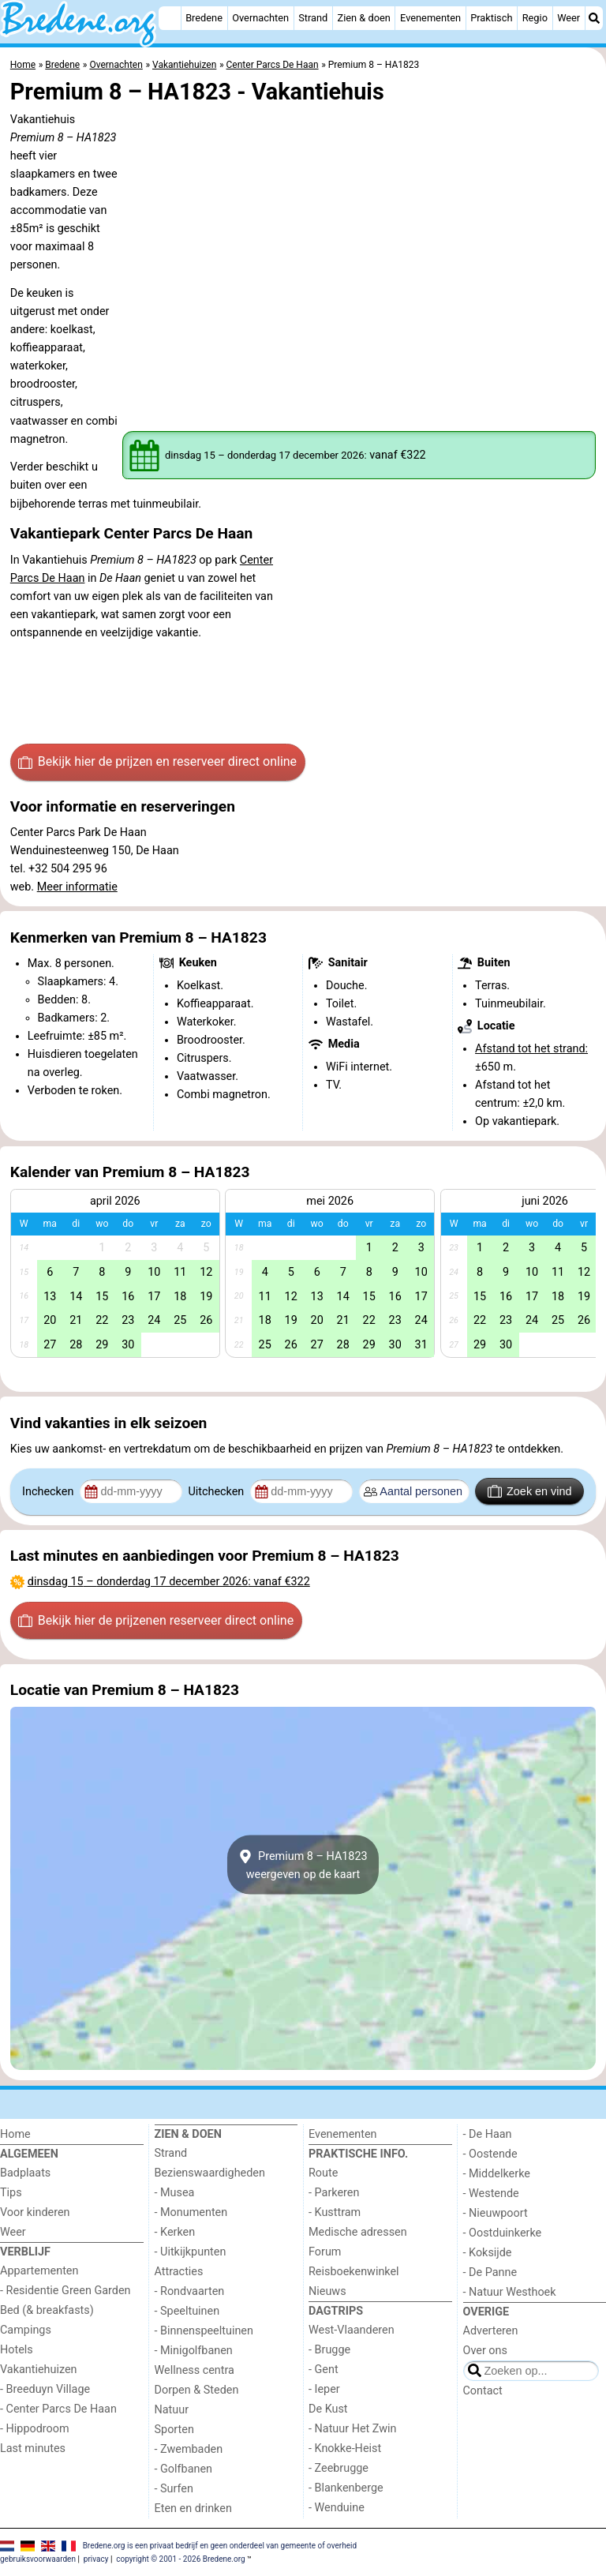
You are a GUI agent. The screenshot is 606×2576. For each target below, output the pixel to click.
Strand (312, 18)
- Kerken (175, 2232)
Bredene (204, 18)
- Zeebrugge (338, 2468)
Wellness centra (194, 2370)
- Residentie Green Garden (65, 2290)
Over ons (485, 2350)
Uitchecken (217, 1491)
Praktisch (491, 18)
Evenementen (430, 18)
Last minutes (32, 2448)
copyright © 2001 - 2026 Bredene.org (180, 2559)
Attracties (179, 2271)
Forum (325, 2252)
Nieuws (327, 2291)
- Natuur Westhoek (509, 2292)
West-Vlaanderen (352, 2330)
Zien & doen (364, 18)
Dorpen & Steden (197, 2390)
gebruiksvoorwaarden (38, 2559)
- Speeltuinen (187, 2311)
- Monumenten (191, 2212)
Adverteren (490, 2331)
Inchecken (49, 1491)
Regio (535, 18)
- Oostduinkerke (502, 2233)
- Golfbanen (184, 2469)
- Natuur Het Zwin (353, 2428)
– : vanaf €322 (169, 1581)
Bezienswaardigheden (210, 2173)
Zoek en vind (530, 1491)
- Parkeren (334, 2192)
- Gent (324, 2369)
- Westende (491, 2193)
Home (15, 2134)
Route (323, 2173)
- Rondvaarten (190, 2291)
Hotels (16, 2350)
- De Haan (487, 2134)
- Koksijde (487, 2252)
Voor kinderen (35, 2212)
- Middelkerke (496, 2173)
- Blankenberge (346, 2488)
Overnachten (260, 18)
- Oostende (490, 2154)
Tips (11, 2192)
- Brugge (329, 2350)
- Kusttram (335, 2212)
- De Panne (490, 2272)
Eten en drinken (193, 2508)
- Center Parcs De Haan (58, 2409)
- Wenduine (337, 2507)
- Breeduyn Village (45, 2389)
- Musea (175, 2192)
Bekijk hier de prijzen (157, 762)
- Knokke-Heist (345, 2448)
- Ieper (324, 2389)
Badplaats (25, 2173)
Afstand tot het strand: (531, 1049)
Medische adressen (358, 2232)
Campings (25, 2330)
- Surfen (174, 2488)
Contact (483, 2391)
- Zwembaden (189, 2449)
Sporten (174, 2429)
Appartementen (39, 2271)
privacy (96, 2559)
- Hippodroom (34, 2428)
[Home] (170, 18)
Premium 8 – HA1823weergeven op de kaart (302, 1864)
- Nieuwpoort (495, 2213)
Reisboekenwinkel (354, 2271)
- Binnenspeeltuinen (204, 2331)
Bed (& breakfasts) (47, 2310)
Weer (568, 18)
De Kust (328, 2409)
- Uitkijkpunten (190, 2252)
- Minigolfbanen (194, 2350)
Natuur (172, 2410)
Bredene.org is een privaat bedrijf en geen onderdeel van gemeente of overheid (220, 2545)
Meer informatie (77, 887)
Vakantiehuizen (38, 2369)
